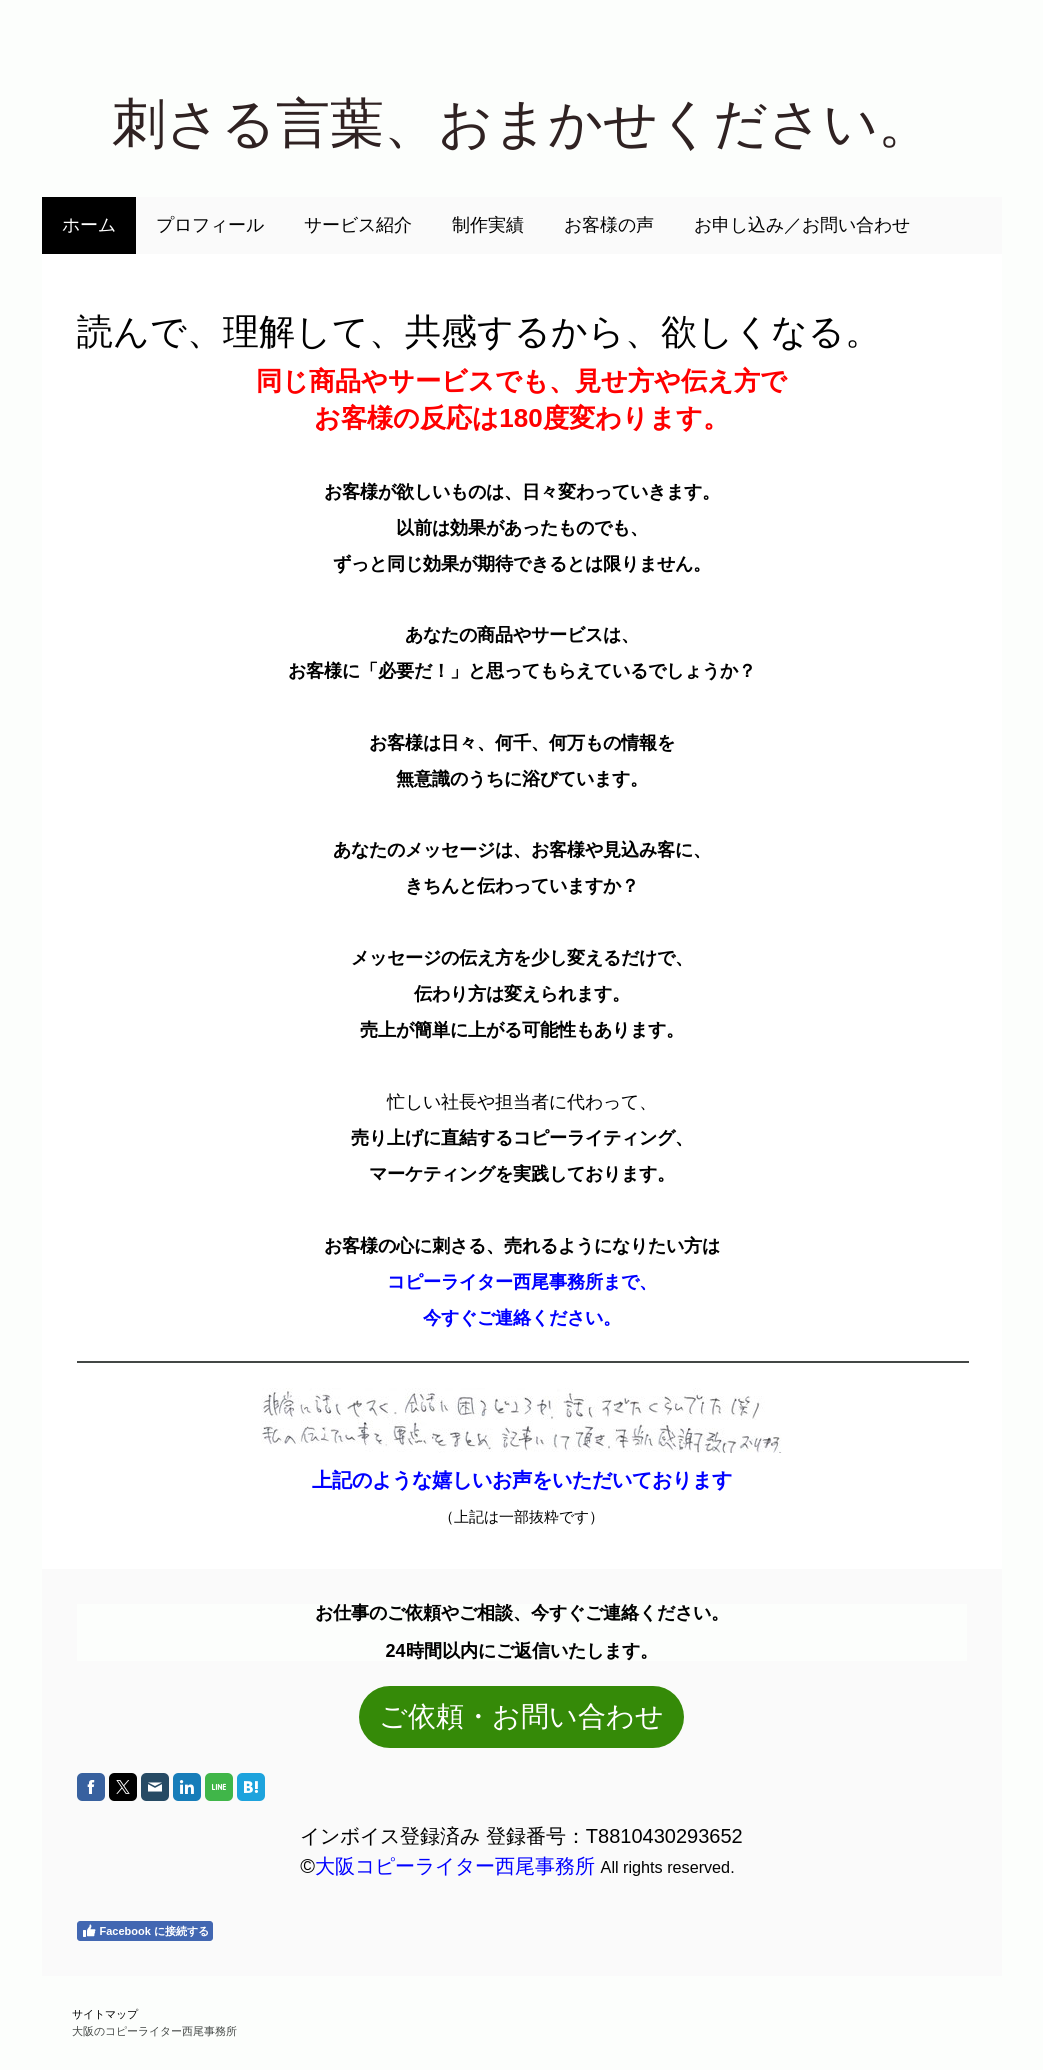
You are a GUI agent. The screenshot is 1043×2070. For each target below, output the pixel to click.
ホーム (89, 225)
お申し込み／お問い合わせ (802, 225)
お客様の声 (609, 225)
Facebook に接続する (145, 1931)
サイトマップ (105, 2014)
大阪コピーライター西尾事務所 (455, 1866)
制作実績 (488, 225)
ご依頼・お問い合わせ (521, 1716)
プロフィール (210, 225)
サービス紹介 (358, 225)
